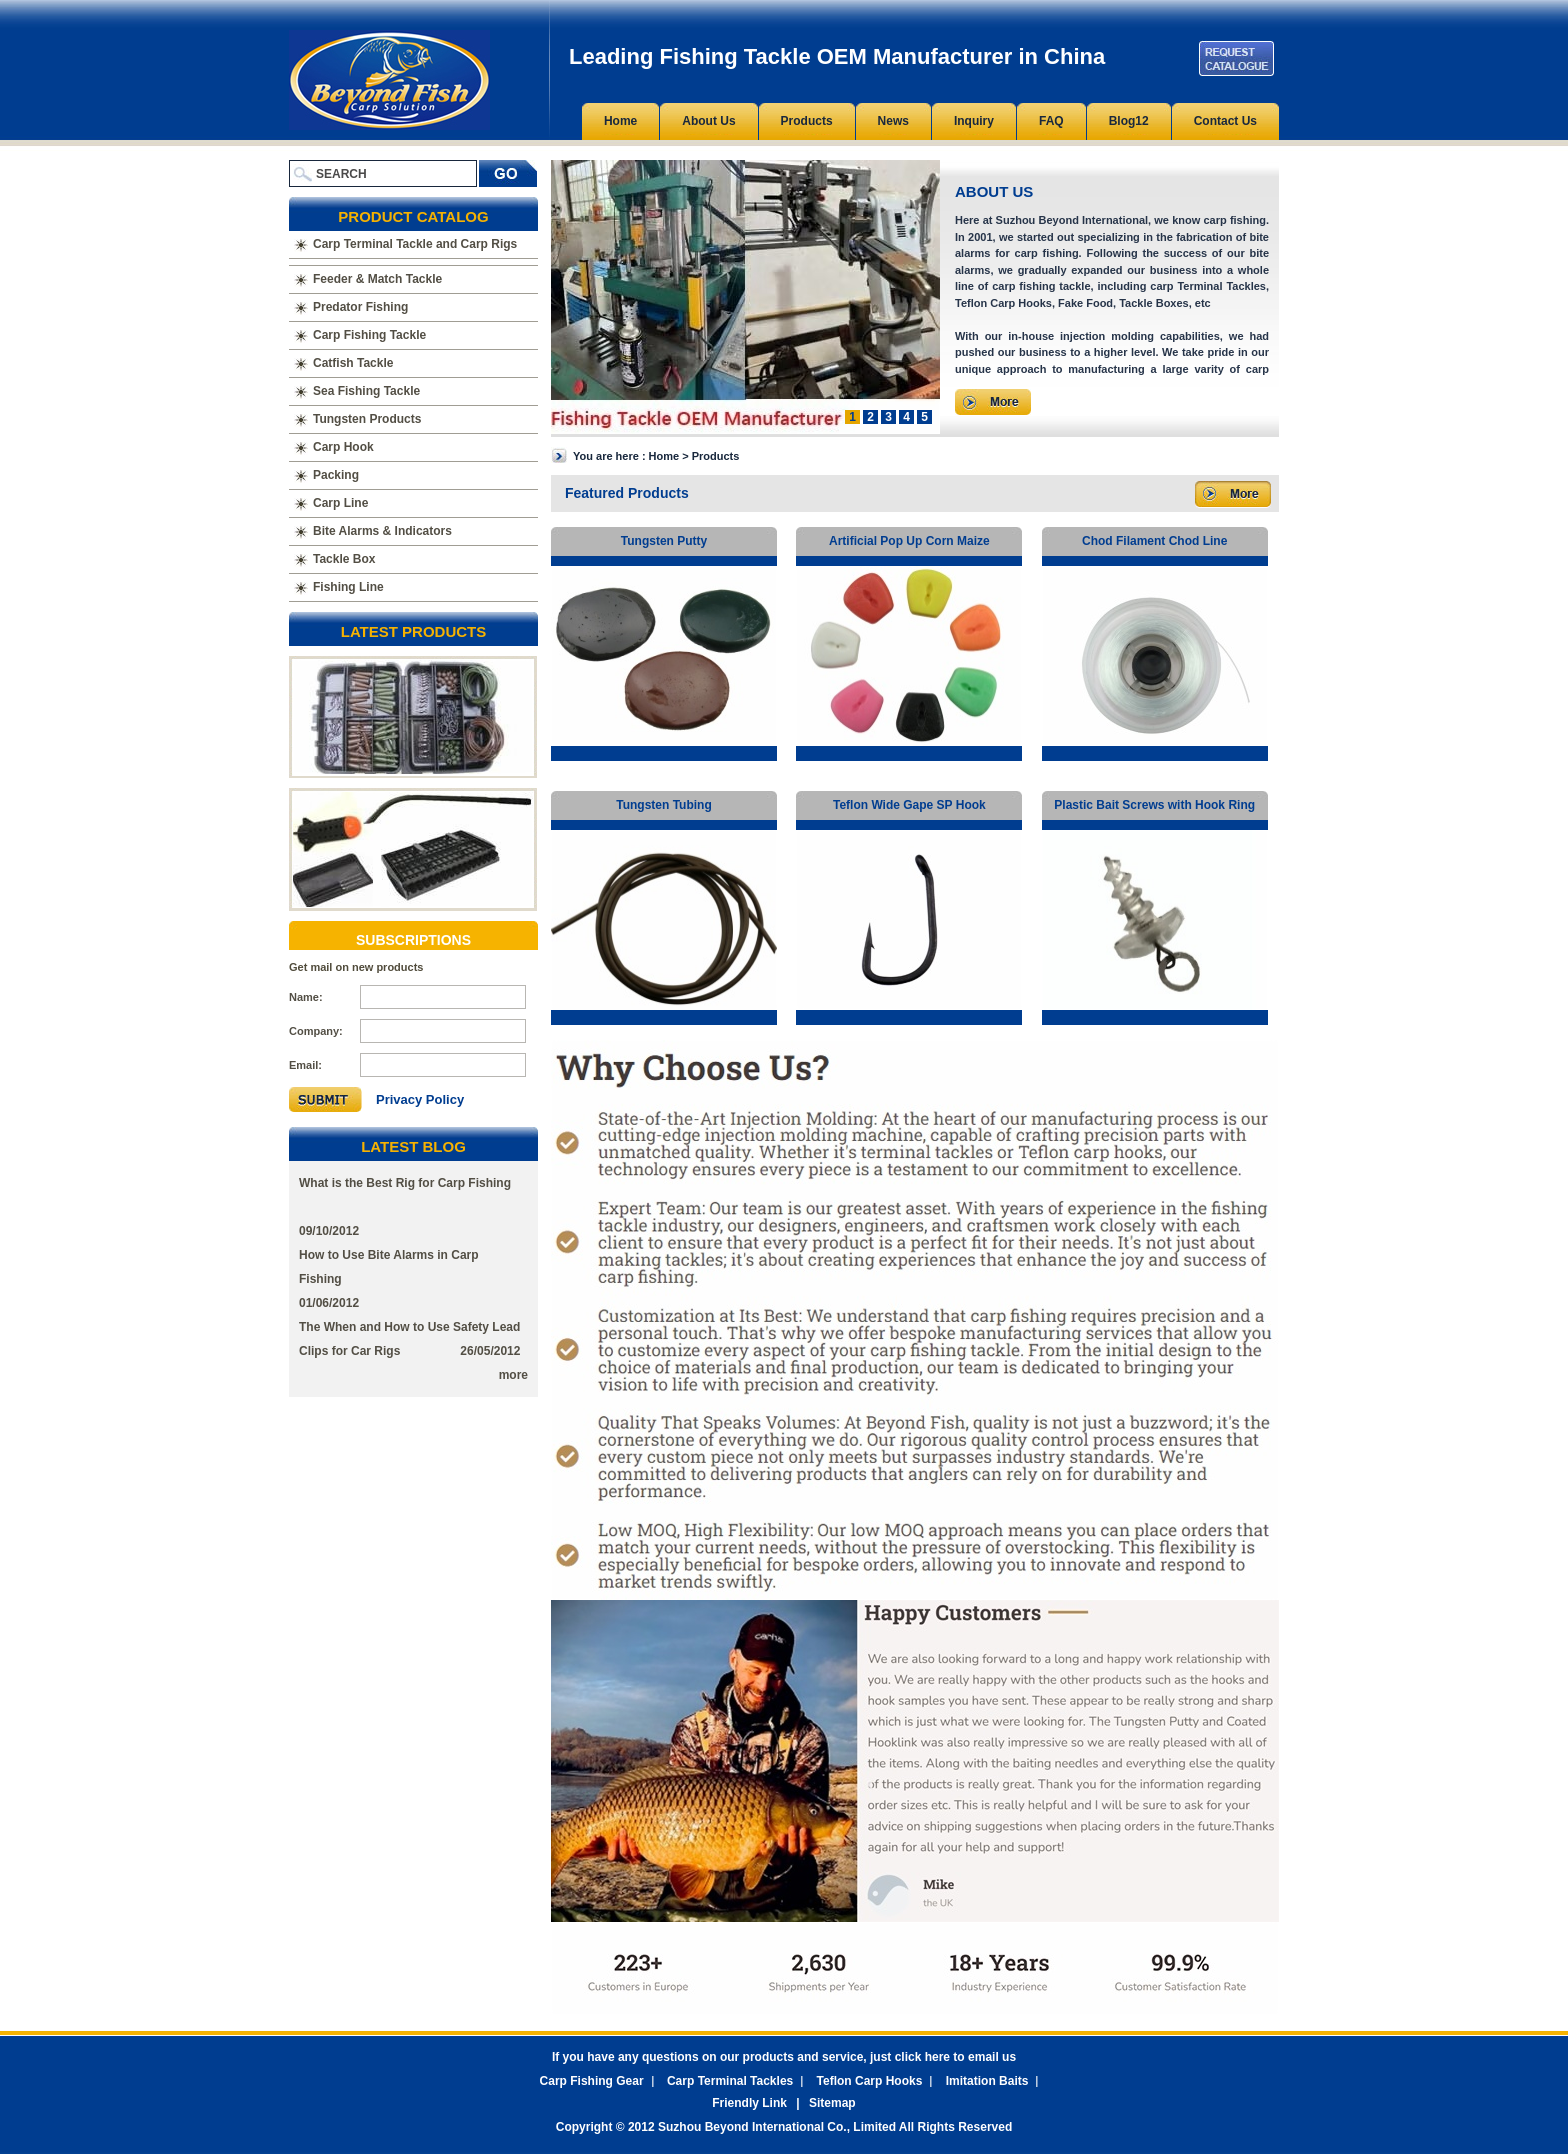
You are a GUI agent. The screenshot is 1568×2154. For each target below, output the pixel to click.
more (513, 1375)
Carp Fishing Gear (592, 2081)
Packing (336, 475)
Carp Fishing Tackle (369, 335)
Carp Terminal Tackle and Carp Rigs (415, 244)
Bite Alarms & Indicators (382, 531)
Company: (316, 1031)
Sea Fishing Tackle (366, 391)
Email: (305, 1065)
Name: (306, 997)
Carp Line (340, 503)
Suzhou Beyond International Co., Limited (778, 2127)
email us (992, 2057)
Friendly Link (749, 2103)
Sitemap (832, 2103)
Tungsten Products (367, 419)
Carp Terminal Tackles (730, 2081)
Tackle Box (344, 559)
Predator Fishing (360, 307)
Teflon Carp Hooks (870, 2081)
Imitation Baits (987, 2081)
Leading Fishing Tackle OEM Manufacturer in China (389, 80)
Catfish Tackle (353, 363)
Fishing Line (348, 587)
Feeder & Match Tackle (377, 279)
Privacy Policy (420, 1099)
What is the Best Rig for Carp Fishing (405, 1183)
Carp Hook (343, 447)
